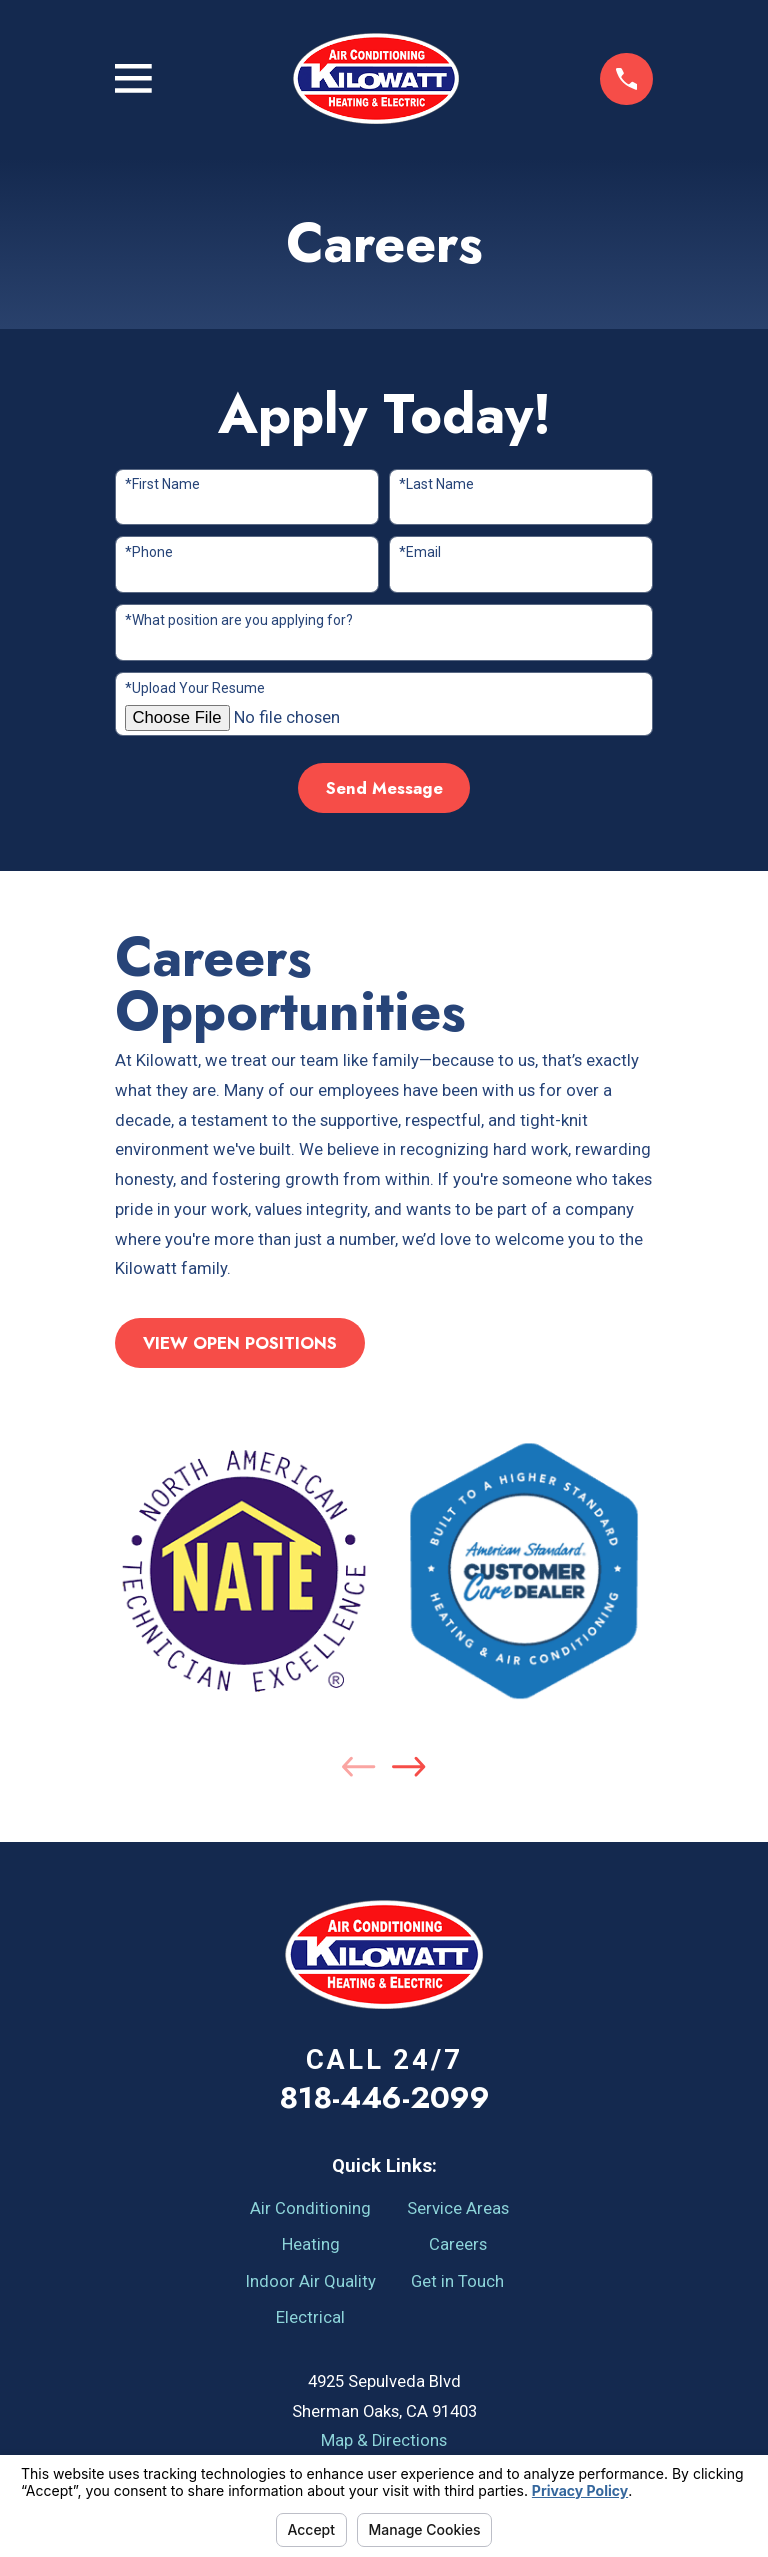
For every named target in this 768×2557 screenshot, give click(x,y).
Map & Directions (384, 2440)
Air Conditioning (310, 2208)
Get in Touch (457, 2281)
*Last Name (436, 484)
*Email (420, 552)
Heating (311, 2244)
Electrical (310, 2317)
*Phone (149, 552)
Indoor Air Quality (311, 2281)
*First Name (162, 484)
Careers (458, 2244)
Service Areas (458, 2208)
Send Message (384, 788)
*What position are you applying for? (239, 620)
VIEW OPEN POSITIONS (240, 1343)
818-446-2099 (384, 2097)
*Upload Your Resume (195, 688)
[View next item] (408, 1766)
